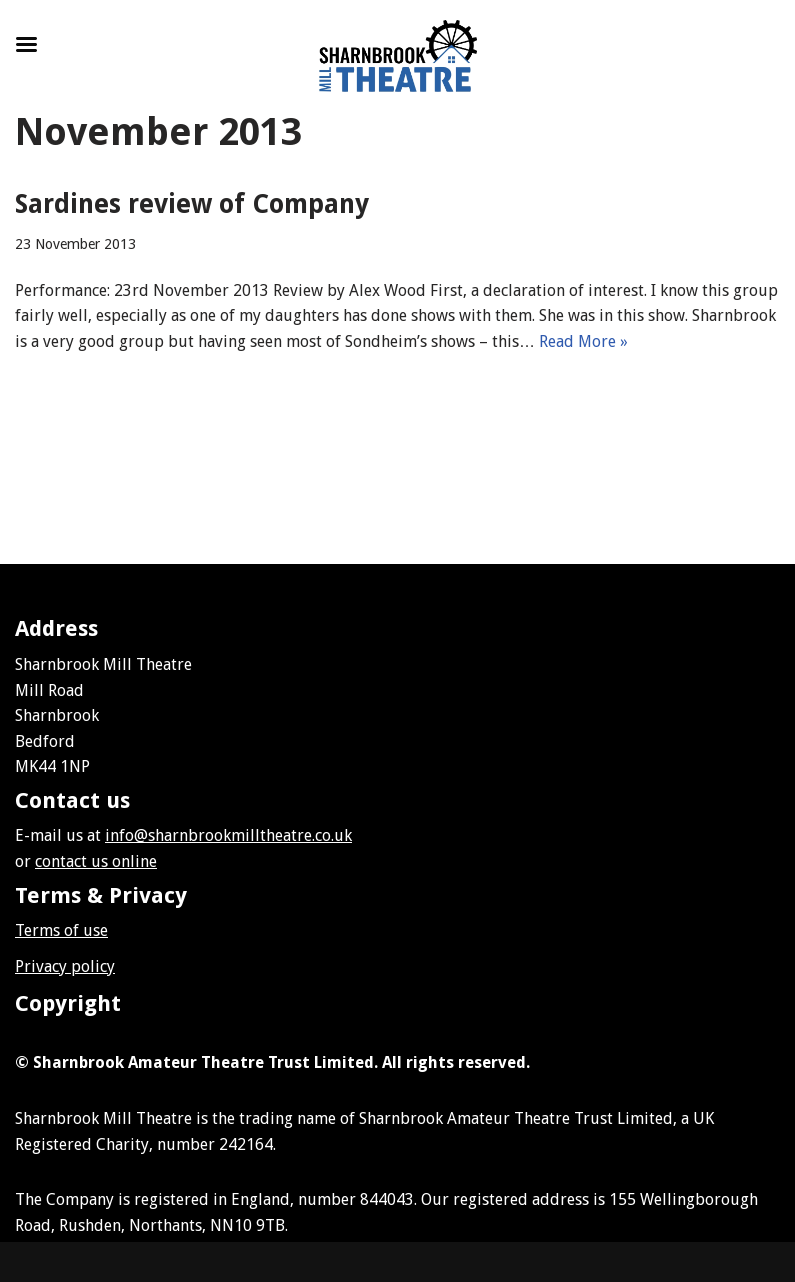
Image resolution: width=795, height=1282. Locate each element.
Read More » (583, 341)
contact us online (96, 861)
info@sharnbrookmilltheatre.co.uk (228, 835)
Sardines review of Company (192, 204)
